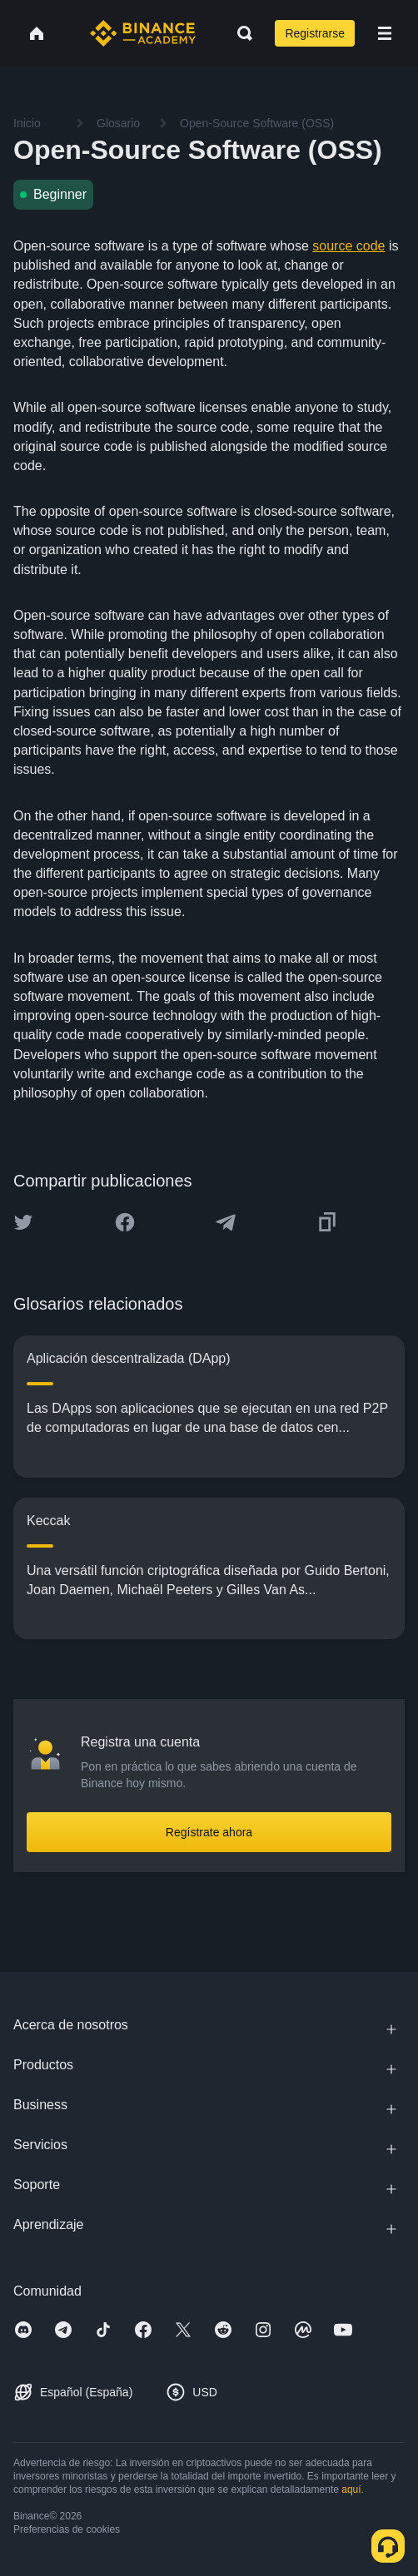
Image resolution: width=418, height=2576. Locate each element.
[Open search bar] (240, 33)
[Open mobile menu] (385, 33)
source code (348, 246)
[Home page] (143, 33)
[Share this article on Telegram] (226, 1222)
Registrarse (315, 33)
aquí (351, 2489)
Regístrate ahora (209, 1832)
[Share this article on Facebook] (125, 1222)
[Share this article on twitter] (23, 1222)
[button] (385, 33)
